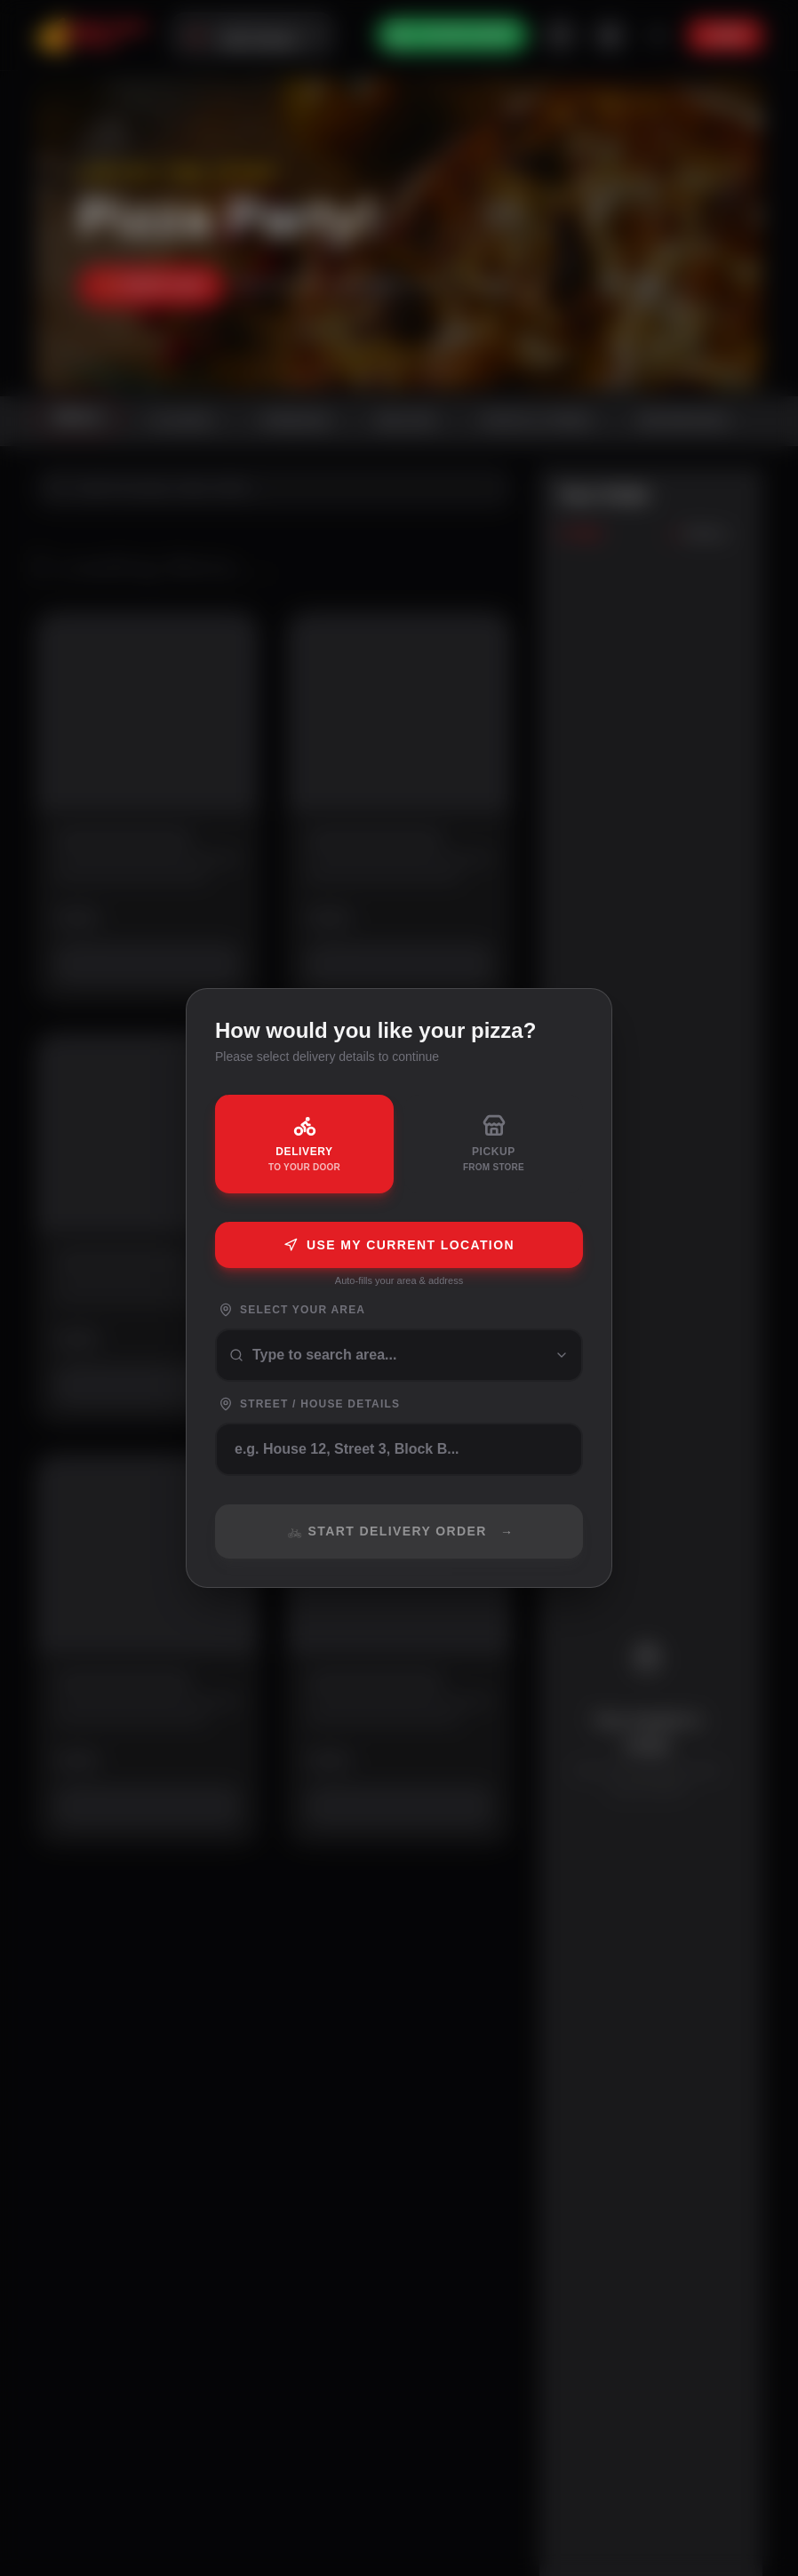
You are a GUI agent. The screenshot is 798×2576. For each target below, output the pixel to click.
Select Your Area (292, 1310)
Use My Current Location (399, 1245)
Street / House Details (309, 1404)
